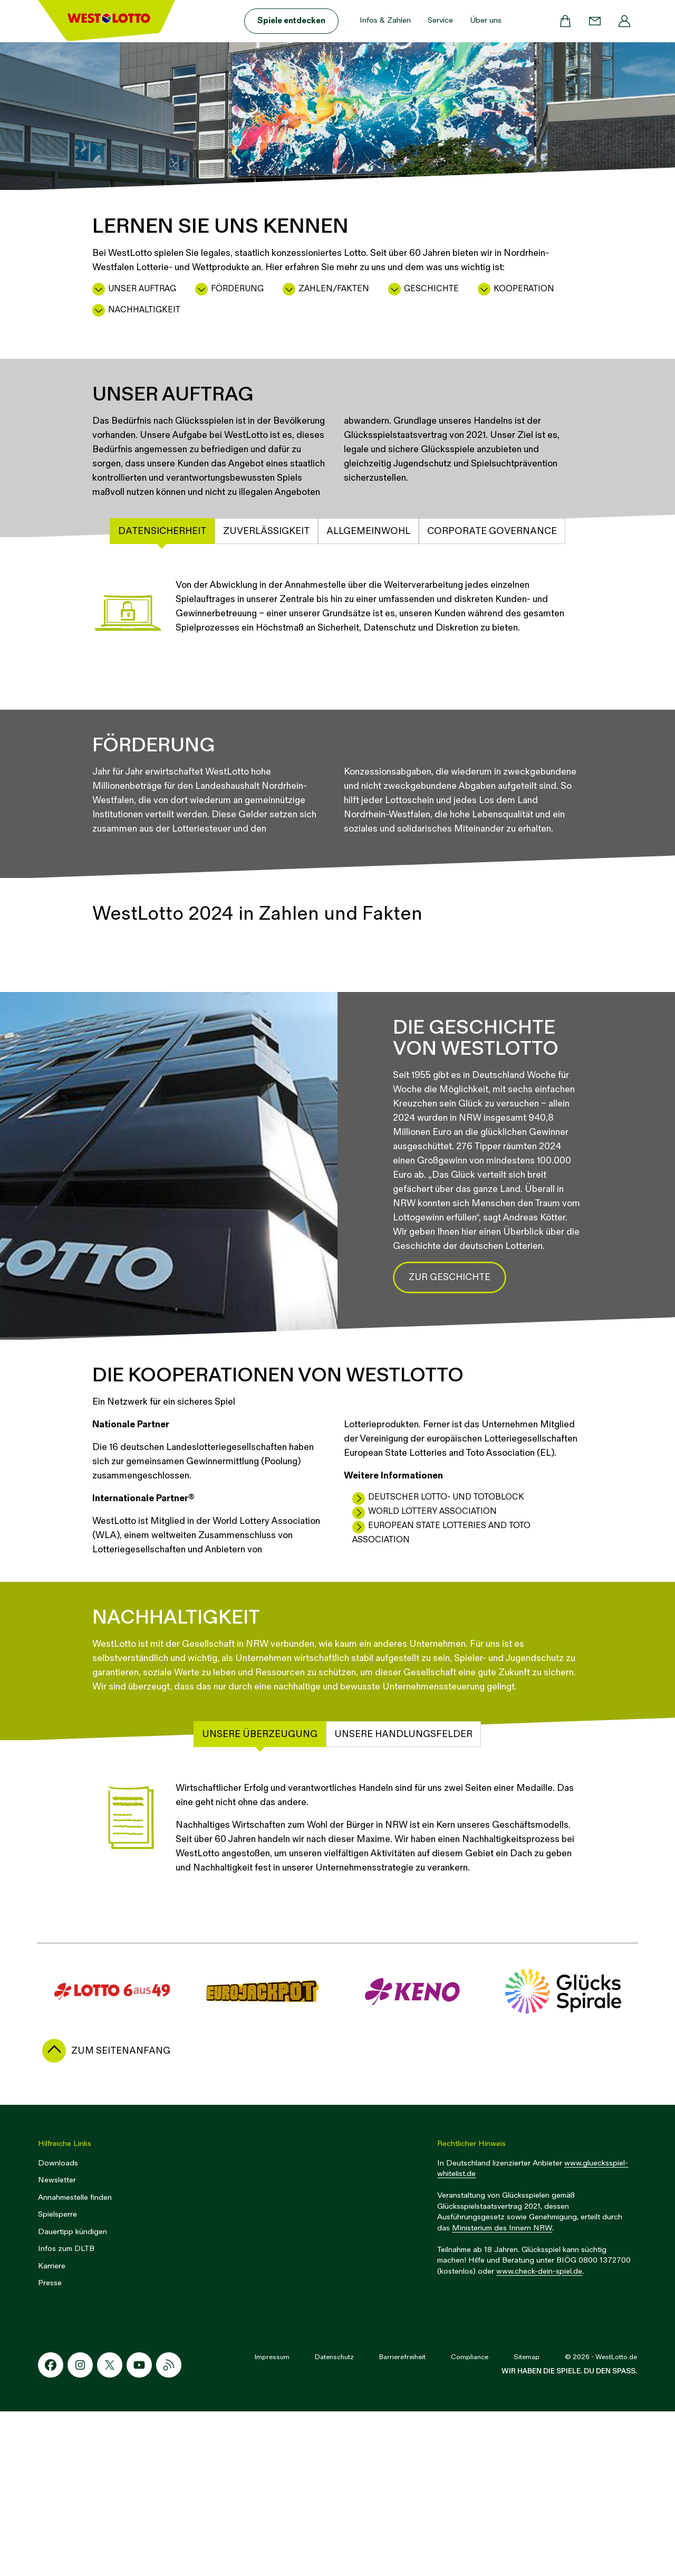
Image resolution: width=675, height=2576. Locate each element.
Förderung (237, 289)
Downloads (58, 2328)
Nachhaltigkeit (144, 310)
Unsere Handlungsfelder (403, 1898)
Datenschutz (334, 2521)
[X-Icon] (109, 2529)
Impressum (272, 2521)
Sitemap (526, 2521)
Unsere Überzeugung (259, 1898)
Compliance (469, 2521)
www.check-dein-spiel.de (539, 2436)
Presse (50, 2448)
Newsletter (57, 2345)
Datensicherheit (162, 531)
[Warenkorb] (565, 21)
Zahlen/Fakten (333, 289)
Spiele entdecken (291, 21)
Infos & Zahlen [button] (385, 20)
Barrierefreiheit (402, 2521)
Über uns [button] (486, 20)
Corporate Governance (492, 531)
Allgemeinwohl (368, 531)
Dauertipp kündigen (72, 2396)
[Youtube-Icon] (139, 2529)
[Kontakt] (594, 21)
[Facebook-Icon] (50, 2529)
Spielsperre (57, 2379)
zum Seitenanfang (120, 2215)
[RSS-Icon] (168, 2529)
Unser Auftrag (142, 289)
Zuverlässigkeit (266, 531)
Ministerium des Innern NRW (502, 2393)
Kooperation (524, 289)
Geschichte (431, 289)
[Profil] (624, 21)
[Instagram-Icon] (80, 2529)
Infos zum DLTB (66, 2413)
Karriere (51, 2431)
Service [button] (440, 20)
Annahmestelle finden (75, 2362)
